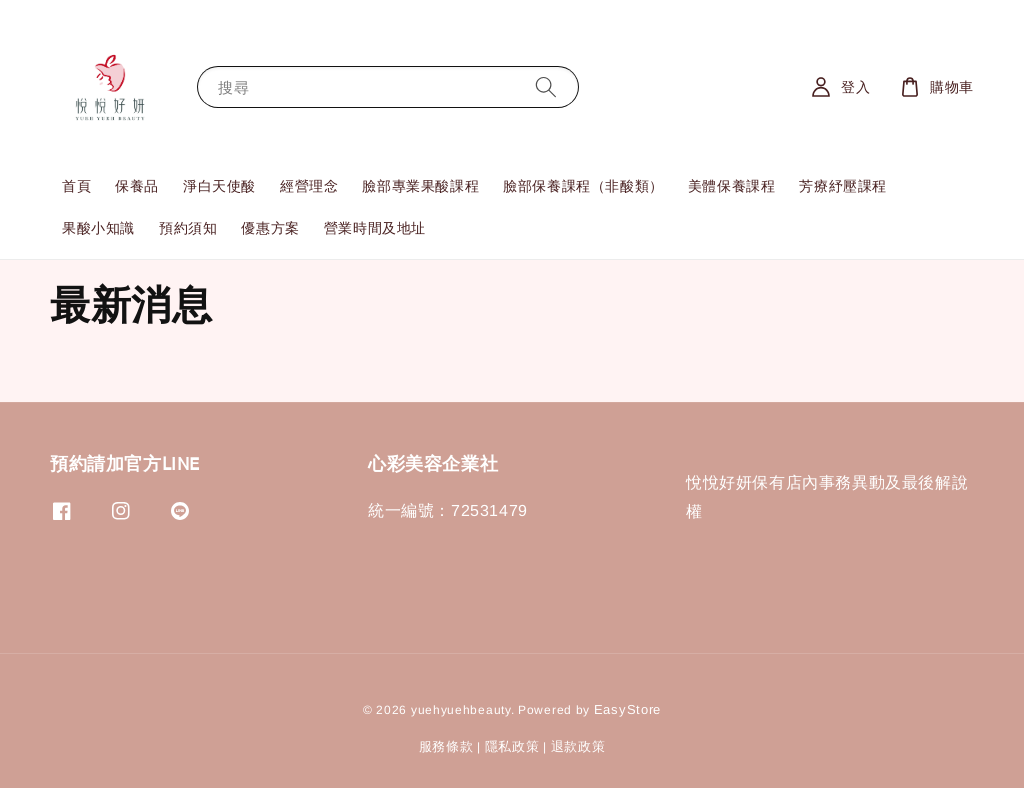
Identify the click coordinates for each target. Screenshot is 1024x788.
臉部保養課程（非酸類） (583, 186)
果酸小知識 (98, 228)
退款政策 (578, 746)
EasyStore (627, 709)
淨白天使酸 (219, 186)
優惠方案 (270, 228)
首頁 (76, 186)
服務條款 (446, 746)
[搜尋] (546, 86)
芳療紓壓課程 (843, 186)
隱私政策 (512, 746)
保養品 (137, 186)
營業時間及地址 (375, 228)
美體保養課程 (732, 186)
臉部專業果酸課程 (420, 186)
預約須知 (188, 228)
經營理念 (309, 186)
